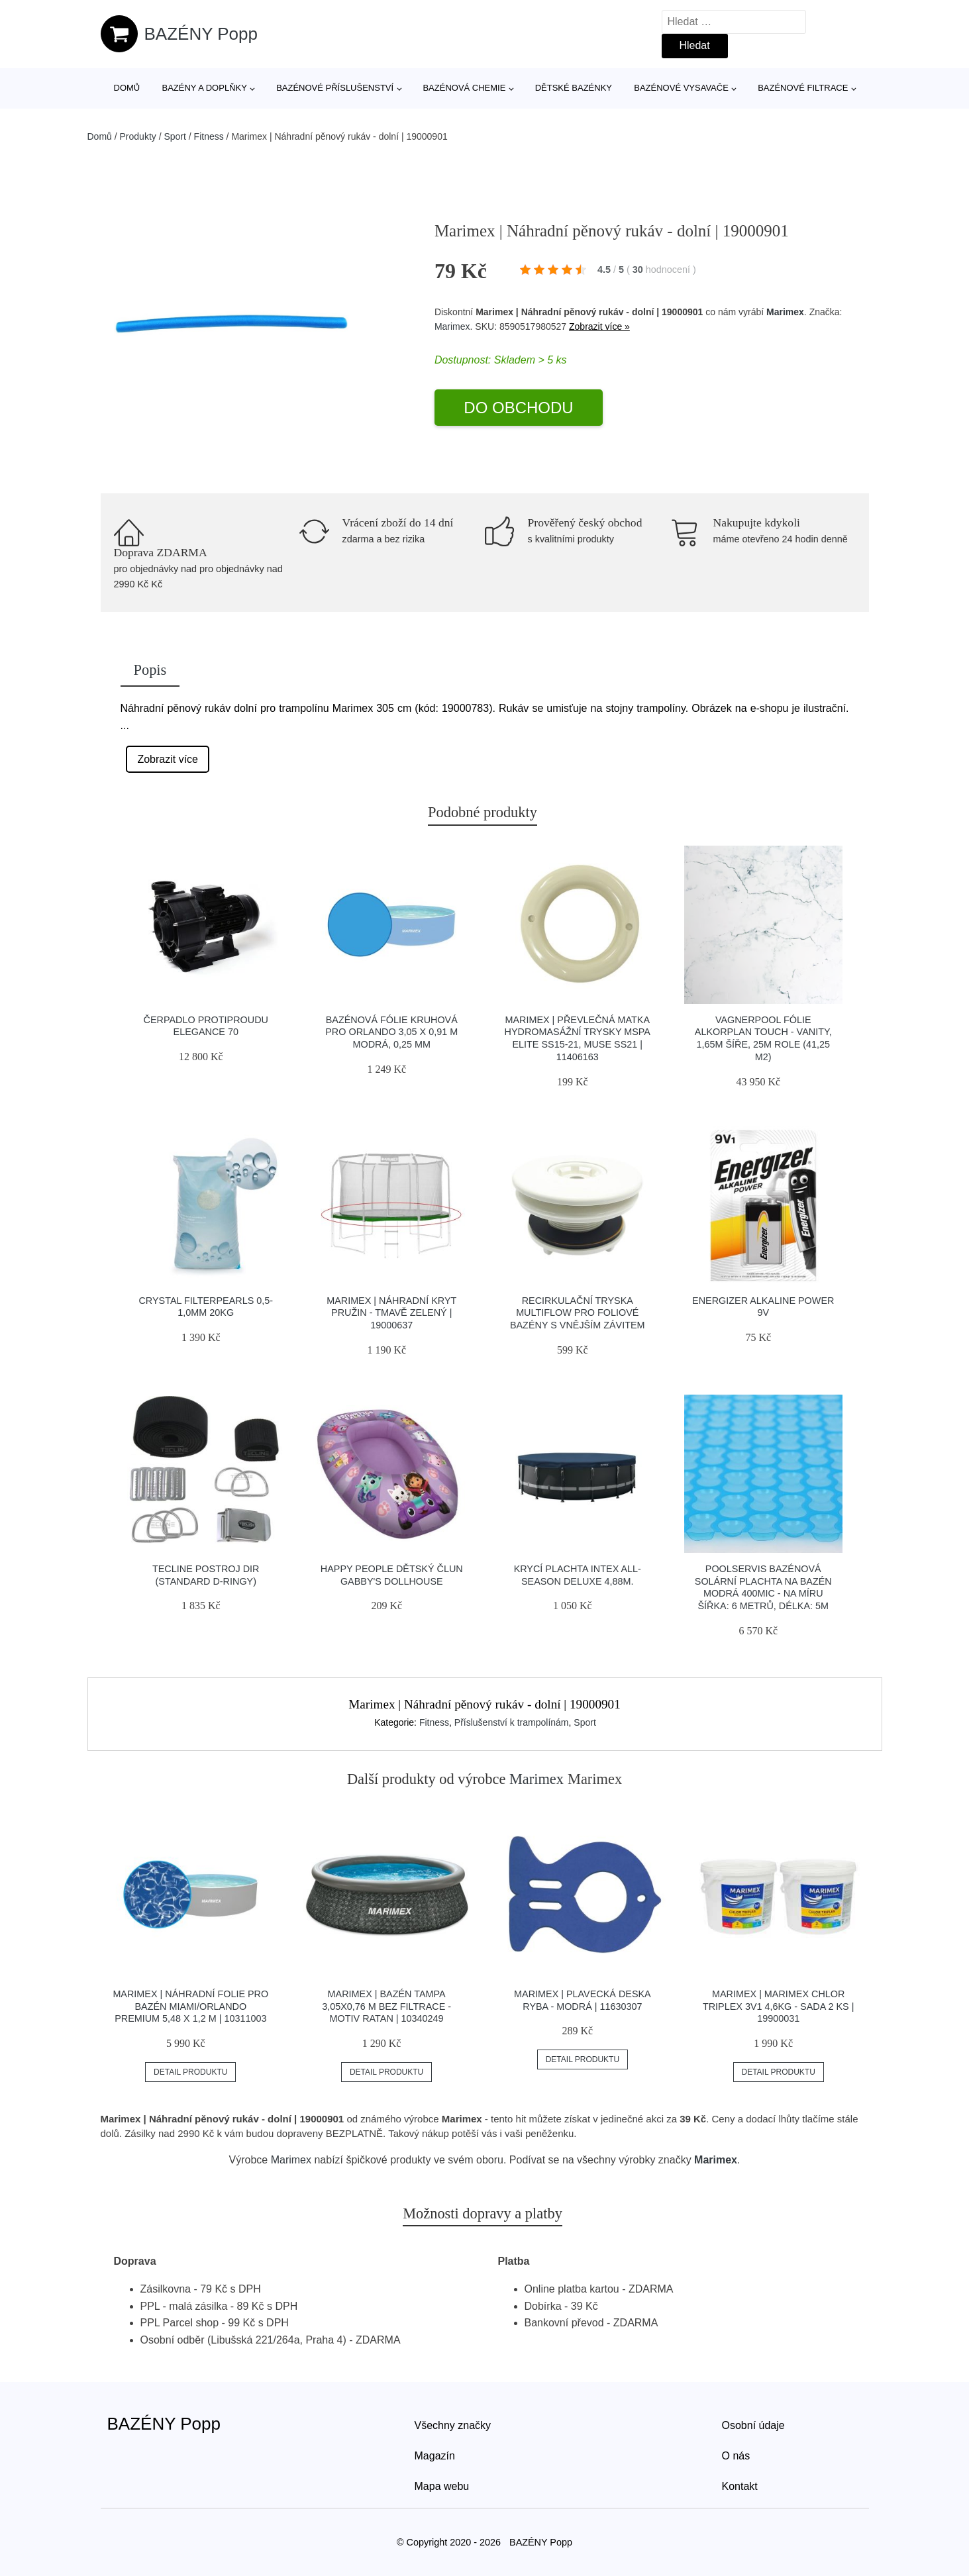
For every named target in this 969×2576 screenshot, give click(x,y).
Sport (174, 136)
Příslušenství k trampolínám (511, 1722)
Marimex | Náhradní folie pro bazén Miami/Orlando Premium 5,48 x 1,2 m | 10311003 (190, 2006)
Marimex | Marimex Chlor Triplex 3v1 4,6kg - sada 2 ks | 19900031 (778, 2006)
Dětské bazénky (573, 88)
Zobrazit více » (599, 326)
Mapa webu (442, 2486)
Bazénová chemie (464, 88)
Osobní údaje (753, 2425)
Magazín (435, 2455)
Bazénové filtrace (803, 88)
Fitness (209, 136)
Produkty (138, 136)
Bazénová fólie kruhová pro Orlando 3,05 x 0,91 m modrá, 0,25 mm (391, 1032)
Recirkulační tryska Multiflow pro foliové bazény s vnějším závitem (577, 1312)
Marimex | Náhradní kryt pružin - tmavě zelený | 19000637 (391, 1312)
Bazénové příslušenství (334, 88)
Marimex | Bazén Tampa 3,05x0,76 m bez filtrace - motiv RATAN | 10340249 (386, 2006)
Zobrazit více (167, 759)
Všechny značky (453, 2425)
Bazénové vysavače (681, 88)
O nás (736, 2455)
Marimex (785, 312)
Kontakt (740, 2486)
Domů (127, 88)
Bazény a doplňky (204, 88)
